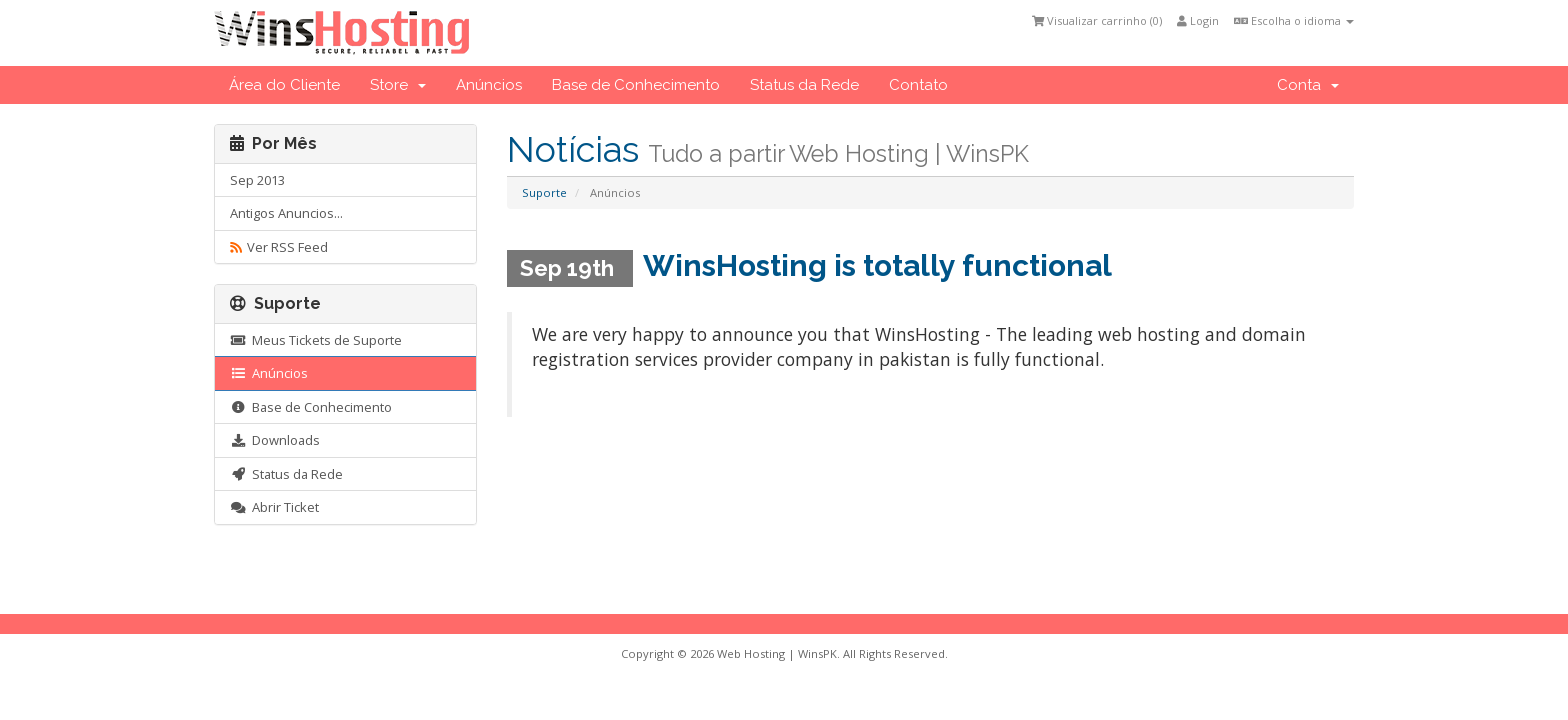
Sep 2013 (257, 180)
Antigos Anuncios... (286, 213)
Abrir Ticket (274, 507)
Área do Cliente (284, 85)
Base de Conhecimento (636, 85)
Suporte (544, 192)
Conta (1308, 85)
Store (398, 85)
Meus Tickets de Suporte (316, 340)
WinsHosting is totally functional (877, 265)
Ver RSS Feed (279, 247)
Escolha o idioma (1294, 20)
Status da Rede (804, 85)
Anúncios (489, 85)
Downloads (275, 440)
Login (1198, 20)
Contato (918, 85)
